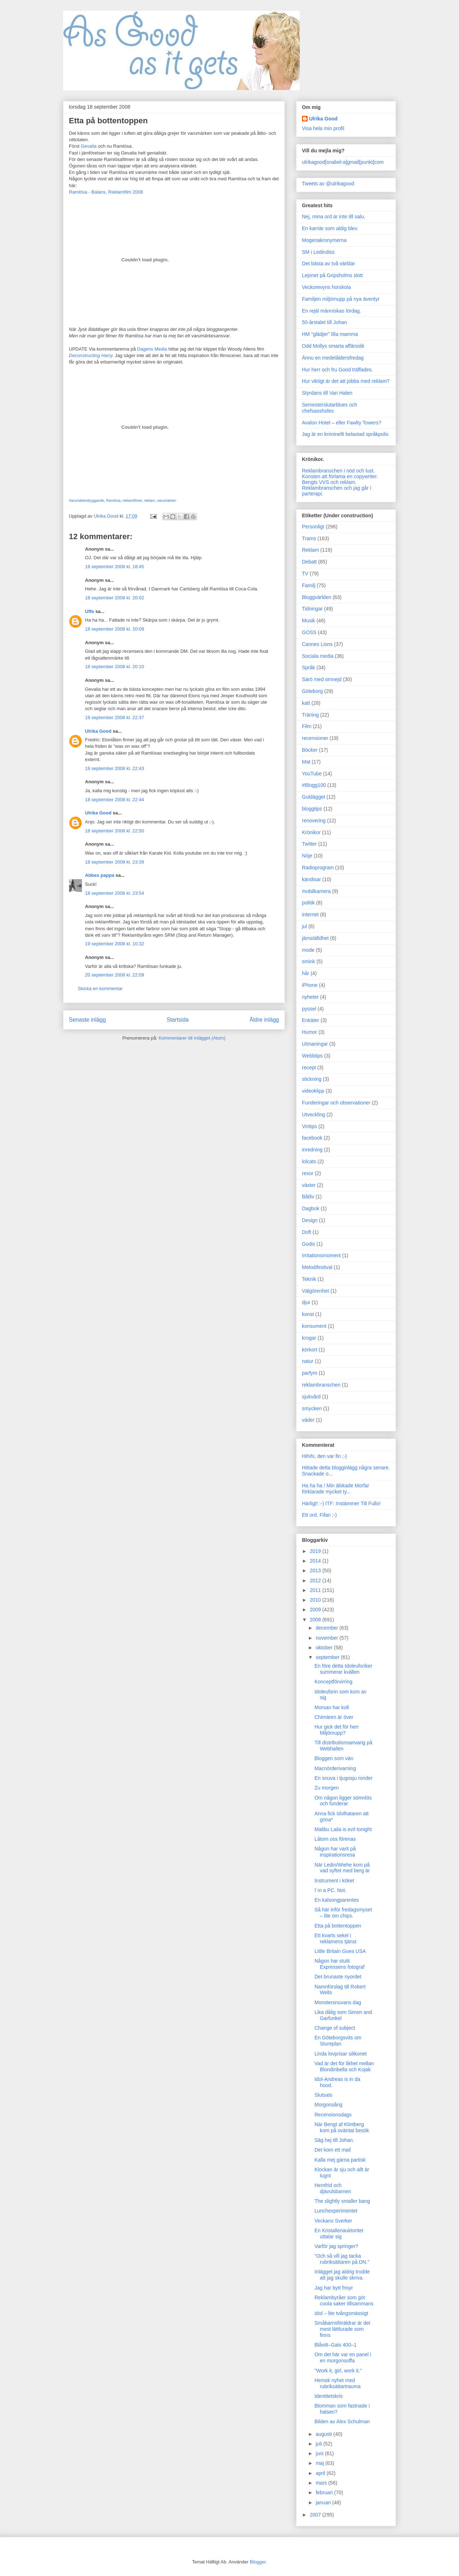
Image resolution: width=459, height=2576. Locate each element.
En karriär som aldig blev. (330, 228)
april (321, 2473)
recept (309, 1067)
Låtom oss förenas (335, 1839)
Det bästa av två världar (328, 263)
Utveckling (313, 1114)
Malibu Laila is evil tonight (343, 1829)
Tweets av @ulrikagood (328, 183)
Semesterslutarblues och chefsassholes (329, 408)
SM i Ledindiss (318, 252)
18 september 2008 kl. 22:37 (114, 717)
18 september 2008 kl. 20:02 (114, 597)
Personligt (313, 526)
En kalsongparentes (336, 1900)
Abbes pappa (99, 875)
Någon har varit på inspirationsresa (335, 1852)
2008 (316, 1619)
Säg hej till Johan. (334, 2140)
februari (325, 2492)
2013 (316, 1570)
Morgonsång (328, 2104)
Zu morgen (326, 1788)
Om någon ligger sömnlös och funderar (343, 1801)
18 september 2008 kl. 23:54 (114, 893)
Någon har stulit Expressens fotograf (339, 1964)
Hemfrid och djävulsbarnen (332, 2188)
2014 (316, 1561)
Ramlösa (113, 501)
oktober (325, 1647)
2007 (316, 2515)
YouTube (312, 773)
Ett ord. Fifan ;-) (319, 1515)
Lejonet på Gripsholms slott (332, 275)
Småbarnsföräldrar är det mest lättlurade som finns (342, 2329)
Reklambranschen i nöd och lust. (338, 471)
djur (306, 1302)
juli (319, 2444)
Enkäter (310, 1020)
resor (307, 1173)
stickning (311, 1079)
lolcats (309, 1161)
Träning (310, 715)
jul (304, 926)
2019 (316, 1551)
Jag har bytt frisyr (333, 2288)
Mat (306, 762)
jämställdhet (315, 938)
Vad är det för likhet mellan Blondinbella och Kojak (344, 2066)
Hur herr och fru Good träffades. (337, 369)
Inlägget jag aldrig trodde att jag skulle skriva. (342, 2275)
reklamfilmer (132, 501)
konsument (314, 1326)
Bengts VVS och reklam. (329, 482)
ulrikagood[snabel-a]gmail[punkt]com (343, 162)
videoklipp (313, 1091)
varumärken (166, 501)
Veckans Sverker (333, 2221)
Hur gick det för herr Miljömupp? (336, 1730)
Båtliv (308, 1196)
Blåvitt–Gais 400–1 (335, 2345)
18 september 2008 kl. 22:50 (114, 830)
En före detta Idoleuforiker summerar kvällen (343, 1669)
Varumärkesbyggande (86, 501)
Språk (308, 667)
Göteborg (312, 691)
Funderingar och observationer (336, 1103)
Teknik (309, 1279)
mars (322, 2483)
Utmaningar (315, 1044)
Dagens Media (152, 349)
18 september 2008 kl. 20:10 (114, 666)
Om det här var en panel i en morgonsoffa (342, 2357)
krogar (309, 1338)
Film (306, 726)
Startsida (178, 1020)
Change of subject (334, 2028)
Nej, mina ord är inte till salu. (333, 216)
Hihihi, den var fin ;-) (324, 1456)
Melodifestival (317, 1267)
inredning (312, 1149)
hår (305, 973)
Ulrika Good (98, 731)
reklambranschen (321, 1385)
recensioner (315, 738)
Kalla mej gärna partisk (339, 2160)
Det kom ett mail (332, 2150)
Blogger (258, 2562)
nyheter (310, 997)
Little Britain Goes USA (340, 1951)
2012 (316, 1580)
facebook (312, 1138)
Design (310, 1220)
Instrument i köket (334, 1880)
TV (305, 573)
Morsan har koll (331, 1707)
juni (320, 2453)
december (327, 1628)
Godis (308, 1244)
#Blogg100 (314, 785)
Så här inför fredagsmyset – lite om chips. (343, 1913)
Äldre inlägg (264, 1020)
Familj (308, 585)
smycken (312, 1408)
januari (324, 2502)
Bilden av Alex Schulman (342, 2421)
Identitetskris (328, 2396)
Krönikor (311, 832)
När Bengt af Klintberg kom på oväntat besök (341, 2127)
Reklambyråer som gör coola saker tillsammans (343, 2300)
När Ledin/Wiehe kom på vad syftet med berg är (342, 1868)
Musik (308, 620)
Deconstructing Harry (90, 355)
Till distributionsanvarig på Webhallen (343, 1746)
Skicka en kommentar (100, 988)
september (328, 1657)
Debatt (309, 562)
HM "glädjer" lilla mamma (330, 334)
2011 (316, 1590)
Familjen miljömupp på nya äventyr (340, 299)
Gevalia (88, 146)
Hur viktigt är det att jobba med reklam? (345, 381)
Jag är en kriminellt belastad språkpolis (345, 434)
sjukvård (311, 1396)
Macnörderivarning (335, 1768)
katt (306, 703)
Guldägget (313, 797)
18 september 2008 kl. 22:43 (114, 768)
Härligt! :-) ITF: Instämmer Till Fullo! (341, 1503)
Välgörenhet (315, 1291)
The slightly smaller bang (342, 2201)
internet (310, 914)
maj (320, 2463)
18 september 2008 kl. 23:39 (114, 862)
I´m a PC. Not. (330, 1890)
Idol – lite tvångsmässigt (341, 2313)
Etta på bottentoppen (337, 1926)
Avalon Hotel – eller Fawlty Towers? (341, 423)
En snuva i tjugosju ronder (343, 1778)
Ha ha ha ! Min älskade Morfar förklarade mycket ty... (335, 1488)
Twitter (309, 844)
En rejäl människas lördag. (331, 311)
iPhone (310, 985)
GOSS (309, 632)
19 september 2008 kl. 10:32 (114, 943)
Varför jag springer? (336, 2246)
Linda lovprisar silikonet (340, 2054)
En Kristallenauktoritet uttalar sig (338, 2233)
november (327, 1638)
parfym (309, 1373)
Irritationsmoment (321, 1255)
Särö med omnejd (322, 679)
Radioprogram (318, 867)
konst (308, 1314)
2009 (316, 1609)
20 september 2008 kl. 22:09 (114, 975)
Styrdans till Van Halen (327, 393)
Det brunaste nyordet (337, 1976)
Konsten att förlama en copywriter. (340, 476)
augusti (324, 2434)
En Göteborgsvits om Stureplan (337, 2041)
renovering (314, 820)
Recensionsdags (333, 2115)
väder (308, 1420)
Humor (309, 1032)
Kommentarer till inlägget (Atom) (191, 1038)
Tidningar (312, 609)
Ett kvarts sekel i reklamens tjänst (335, 1938)
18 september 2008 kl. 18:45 (114, 566)
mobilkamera (316, 891)
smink (308, 961)
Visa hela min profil (323, 128)
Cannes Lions (317, 644)
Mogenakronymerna (324, 240)
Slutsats (323, 2095)
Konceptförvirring (333, 1681)
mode (308, 950)
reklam (149, 501)
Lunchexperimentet (335, 2211)
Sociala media (317, 656)
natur (307, 1361)
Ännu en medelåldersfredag (333, 358)
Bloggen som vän (333, 1758)
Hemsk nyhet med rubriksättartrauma (337, 2383)
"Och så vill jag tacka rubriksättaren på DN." (341, 2259)
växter (309, 1185)
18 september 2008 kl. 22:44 (114, 799)
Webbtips (312, 1056)
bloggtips (312, 809)
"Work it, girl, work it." (338, 2370)
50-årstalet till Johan (324, 322)
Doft (306, 1232)
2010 (316, 1600)
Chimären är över (333, 1717)
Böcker (310, 750)
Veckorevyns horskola (326, 287)
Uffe (89, 611)
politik (308, 903)
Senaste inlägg (87, 1020)
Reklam (310, 550)
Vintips (309, 1126)
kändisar (311, 879)
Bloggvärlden (316, 597)
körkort (309, 1350)
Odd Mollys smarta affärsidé (333, 346)
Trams (309, 538)
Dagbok (310, 1208)
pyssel (309, 1009)
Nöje (307, 856)
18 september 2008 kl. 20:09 (114, 629)
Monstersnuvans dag (337, 2002)
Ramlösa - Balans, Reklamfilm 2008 (106, 192)
